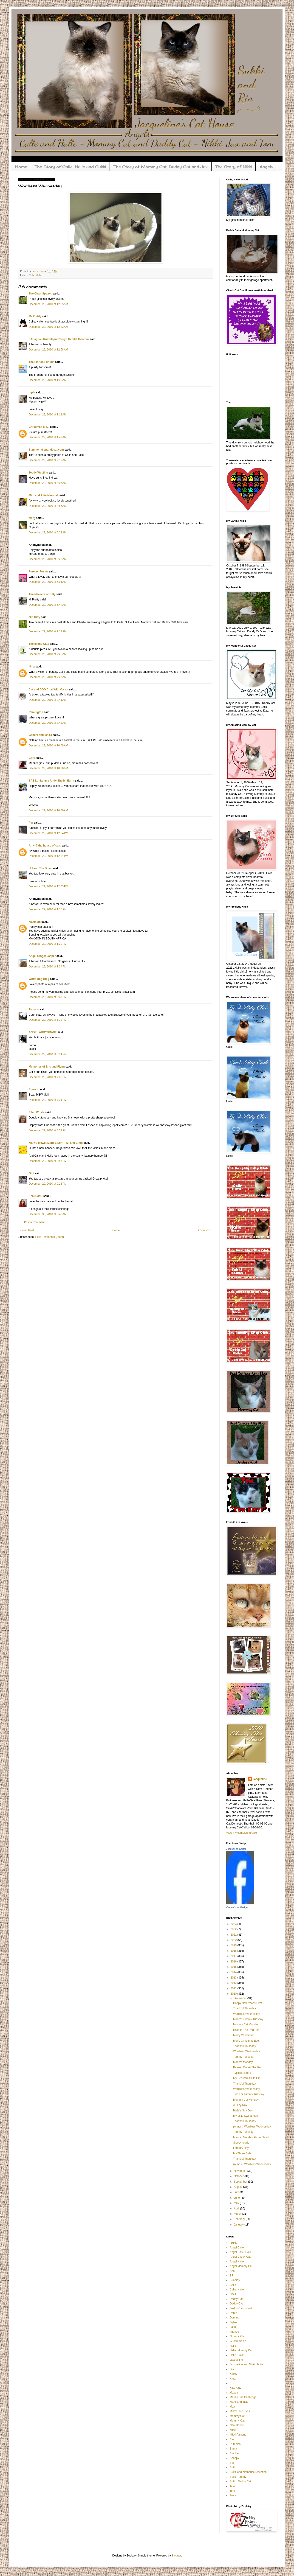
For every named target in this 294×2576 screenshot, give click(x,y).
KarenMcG (35, 1196)
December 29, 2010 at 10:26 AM (48, 768)
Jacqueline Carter (236, 1848)
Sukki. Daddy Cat (240, 2481)
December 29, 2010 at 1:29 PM (48, 943)
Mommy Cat (237, 2416)
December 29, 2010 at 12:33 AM (48, 326)
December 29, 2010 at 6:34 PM (48, 1054)
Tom (232, 2490)
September (241, 2181)
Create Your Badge (237, 1907)
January (239, 2224)
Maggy (234, 2392)
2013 (234, 1977)
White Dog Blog (39, 979)
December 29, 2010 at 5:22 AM (47, 532)
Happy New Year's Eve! (247, 2003)
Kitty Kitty (235, 2387)
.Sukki (233, 2242)
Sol (232, 2462)
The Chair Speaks (40, 293)
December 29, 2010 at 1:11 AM (47, 414)
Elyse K (34, 1089)
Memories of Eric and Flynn (47, 1066)
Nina (32, 666)
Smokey (235, 2453)
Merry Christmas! (243, 2035)
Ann (232, 2271)
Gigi (31, 1173)
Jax (232, 2369)
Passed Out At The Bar (247, 2067)
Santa (233, 2448)
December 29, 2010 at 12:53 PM (48, 886)
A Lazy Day (240, 2105)
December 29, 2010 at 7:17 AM (47, 631)
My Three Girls (242, 2153)
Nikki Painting (238, 2434)
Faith (233, 2327)
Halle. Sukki (237, 2355)
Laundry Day (241, 2148)
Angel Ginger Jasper (42, 956)
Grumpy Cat (237, 2336)
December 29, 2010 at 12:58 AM (48, 349)
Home (21, 166)
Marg (32, 518)
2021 (234, 1934)
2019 (234, 1945)
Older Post (204, 1230)
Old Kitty (34, 617)
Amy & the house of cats (45, 845)
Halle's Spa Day (243, 2110)
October (239, 2176)
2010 (234, 1993)
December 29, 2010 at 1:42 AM (47, 437)
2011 (234, 1988)
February (240, 2219)
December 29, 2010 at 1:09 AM (47, 380)
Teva (232, 2486)
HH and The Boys (40, 868)
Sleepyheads (241, 2142)
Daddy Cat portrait (241, 2308)
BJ (231, 2275)
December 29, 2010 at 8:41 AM (47, 699)
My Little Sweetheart (245, 2115)
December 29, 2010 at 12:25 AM (48, 304)
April (237, 2208)
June (237, 2197)
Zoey (233, 2495)
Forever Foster (38, 571)
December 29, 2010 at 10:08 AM (48, 745)
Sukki (233, 2467)
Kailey (233, 2373)
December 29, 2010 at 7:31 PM (48, 1100)
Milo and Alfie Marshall (44, 495)
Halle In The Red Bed (246, 2030)
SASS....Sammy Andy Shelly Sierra (51, 780)
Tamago (34, 1009)
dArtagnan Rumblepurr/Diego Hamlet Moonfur (59, 339)
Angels (266, 166)
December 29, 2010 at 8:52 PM (48, 1130)
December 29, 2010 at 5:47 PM (48, 997)
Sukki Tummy (238, 2476)
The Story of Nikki (233, 166)
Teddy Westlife (38, 472)
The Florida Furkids (41, 362)
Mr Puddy (35, 316)
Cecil (233, 2294)
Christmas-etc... (39, 427)
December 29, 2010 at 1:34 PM (48, 966)
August (238, 2187)
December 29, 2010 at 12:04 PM (48, 833)
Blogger (176, 2555)
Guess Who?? (238, 2341)
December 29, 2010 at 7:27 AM (47, 677)
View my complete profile (241, 1832)
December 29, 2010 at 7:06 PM (48, 1077)
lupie (32, 392)
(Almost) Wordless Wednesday (252, 2126)
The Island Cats (39, 643)
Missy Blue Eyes (240, 2411)
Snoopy (234, 2458)
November (240, 2170)
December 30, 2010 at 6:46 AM (47, 1214)
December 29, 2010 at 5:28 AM (47, 559)
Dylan (233, 2322)
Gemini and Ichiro (40, 735)
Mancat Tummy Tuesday (248, 2019)
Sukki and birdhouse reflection (248, 2472)
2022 (234, 1929)
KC (232, 2383)
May (237, 2203)
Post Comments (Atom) (49, 1237)
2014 (234, 1972)
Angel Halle (237, 2261)
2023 (234, 1924)
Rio (232, 2439)
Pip (31, 822)
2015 (234, 1966)
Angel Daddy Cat (240, 2256)
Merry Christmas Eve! (246, 2040)
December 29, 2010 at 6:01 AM (47, 581)
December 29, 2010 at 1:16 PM (48, 909)
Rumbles (235, 2444)
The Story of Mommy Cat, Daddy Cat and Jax (161, 166)
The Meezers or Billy (42, 594)
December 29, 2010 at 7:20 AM (47, 654)
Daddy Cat (236, 2299)
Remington (36, 712)
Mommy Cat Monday (246, 2024)
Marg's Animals (239, 2401)
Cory (32, 758)
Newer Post (27, 1230)
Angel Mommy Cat (241, 2266)
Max (232, 2406)
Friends (234, 2331)
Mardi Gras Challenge (243, 2397)
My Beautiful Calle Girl (246, 2078)
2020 (234, 1940)
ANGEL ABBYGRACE (43, 1032)
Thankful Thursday (244, 2008)
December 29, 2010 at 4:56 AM (47, 505)
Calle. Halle (237, 2289)
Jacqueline (260, 1779)
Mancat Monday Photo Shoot (251, 2137)
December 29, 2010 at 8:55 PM (48, 1161)
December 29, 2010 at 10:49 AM (48, 810)
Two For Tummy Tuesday (248, 2094)
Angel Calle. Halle (241, 2252)
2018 (234, 1950)
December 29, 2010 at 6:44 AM (47, 604)
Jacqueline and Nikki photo (246, 2364)
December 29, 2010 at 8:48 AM (47, 722)
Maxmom (35, 921)
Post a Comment (34, 1222)
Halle (39, 275)
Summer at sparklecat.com (46, 449)
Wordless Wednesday (246, 2013)
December (240, 1998)
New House (237, 2425)
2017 (234, 1956)
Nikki (233, 2430)
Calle (32, 275)
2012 (234, 1983)
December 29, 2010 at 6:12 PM (48, 1019)
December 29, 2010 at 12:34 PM (48, 856)
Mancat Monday (243, 2062)
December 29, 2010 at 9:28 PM (48, 1183)
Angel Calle (237, 2247)
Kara (232, 2378)
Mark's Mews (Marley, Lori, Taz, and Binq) (56, 1142)
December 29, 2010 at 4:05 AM (47, 483)
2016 (234, 1961)
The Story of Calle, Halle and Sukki (70, 166)
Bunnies (235, 2280)
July (237, 2192)
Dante (233, 2313)
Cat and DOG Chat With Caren (48, 689)
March (238, 2213)
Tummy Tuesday (243, 2056)
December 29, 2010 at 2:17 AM (47, 460)
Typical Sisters (242, 2072)
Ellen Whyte (36, 1112)
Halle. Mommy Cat (241, 2350)
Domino (234, 2317)
